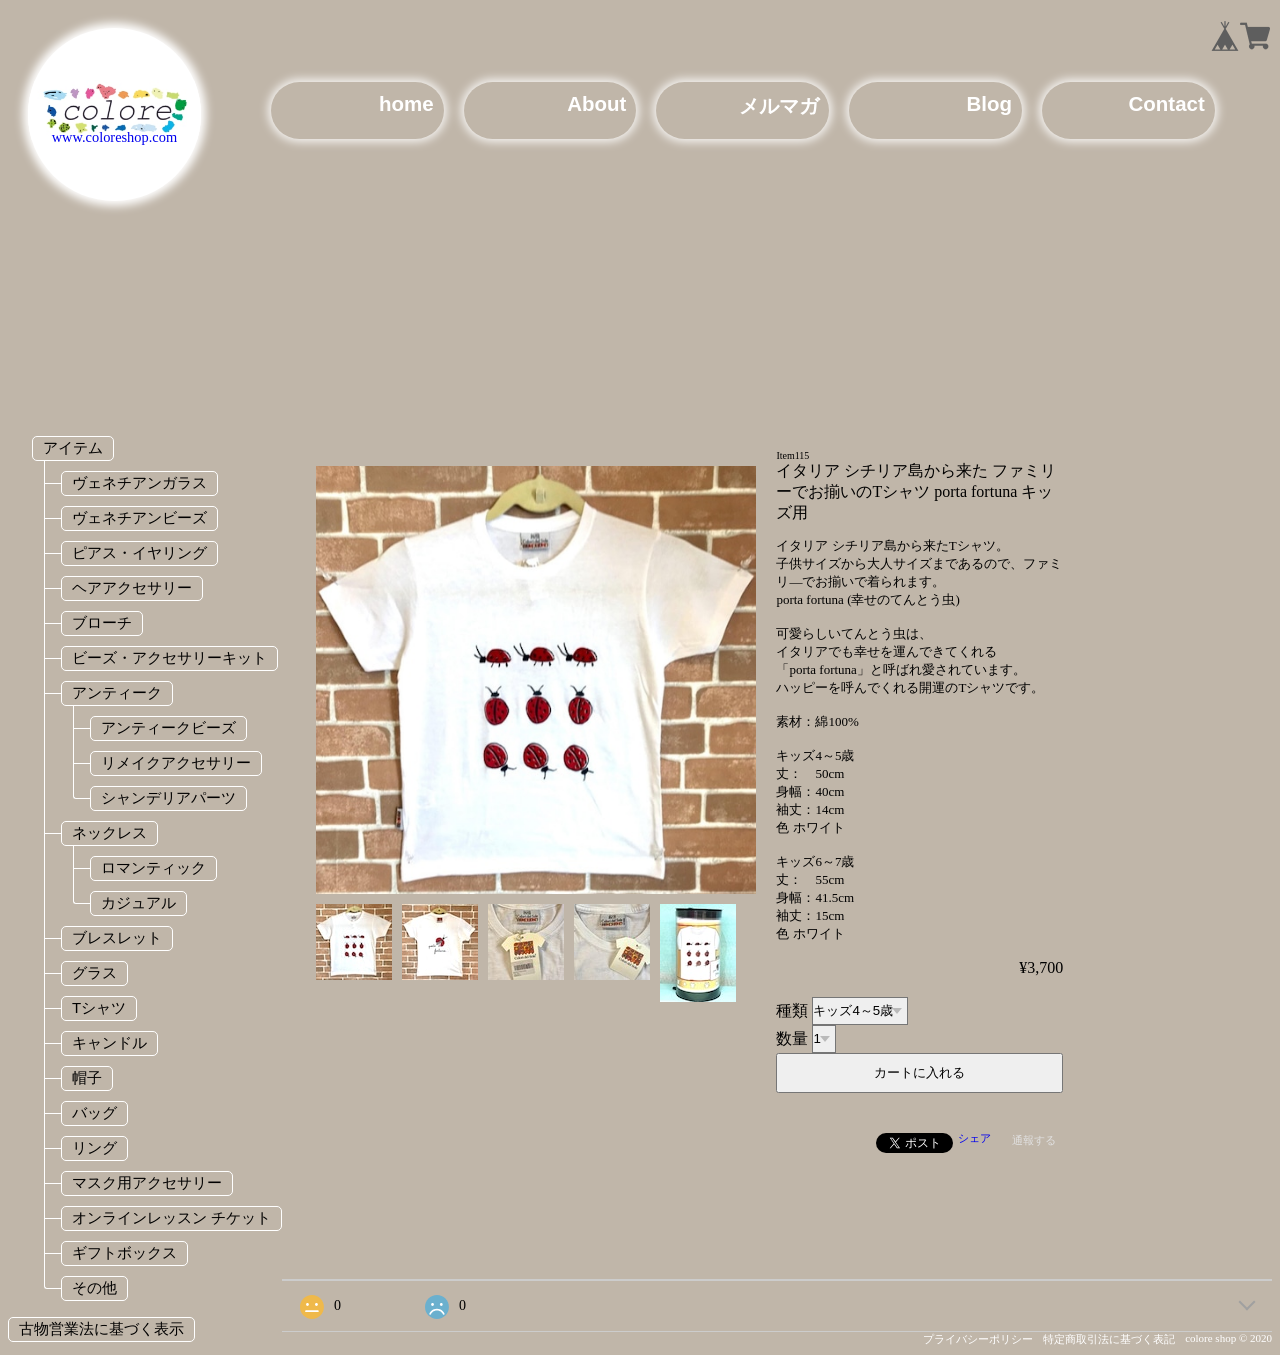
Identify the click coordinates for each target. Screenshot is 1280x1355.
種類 (792, 1009)
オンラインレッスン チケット (171, 1217)
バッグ (94, 1112)
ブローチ (102, 622)
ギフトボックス (124, 1252)
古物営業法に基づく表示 (101, 1328)
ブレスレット (117, 937)
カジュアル (138, 902)
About (596, 103)
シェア (974, 1138)
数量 (792, 1037)
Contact (1167, 103)
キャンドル (109, 1042)
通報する (1034, 1140)
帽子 (87, 1077)
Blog (989, 103)
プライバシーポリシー (978, 1339)
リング (94, 1147)
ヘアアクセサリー (132, 587)
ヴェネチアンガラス (139, 482)
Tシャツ (99, 1007)
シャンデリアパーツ (168, 797)
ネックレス (109, 832)
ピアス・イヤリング (139, 552)
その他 (94, 1287)
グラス (94, 972)
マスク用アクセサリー (147, 1182)
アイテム (73, 447)
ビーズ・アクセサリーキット (169, 657)
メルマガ (779, 105)
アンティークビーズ (168, 727)
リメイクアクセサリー (176, 762)
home (406, 103)
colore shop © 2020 (1228, 1338)
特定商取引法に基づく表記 (1109, 1339)
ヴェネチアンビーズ (139, 517)
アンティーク (117, 692)
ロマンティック (153, 867)
